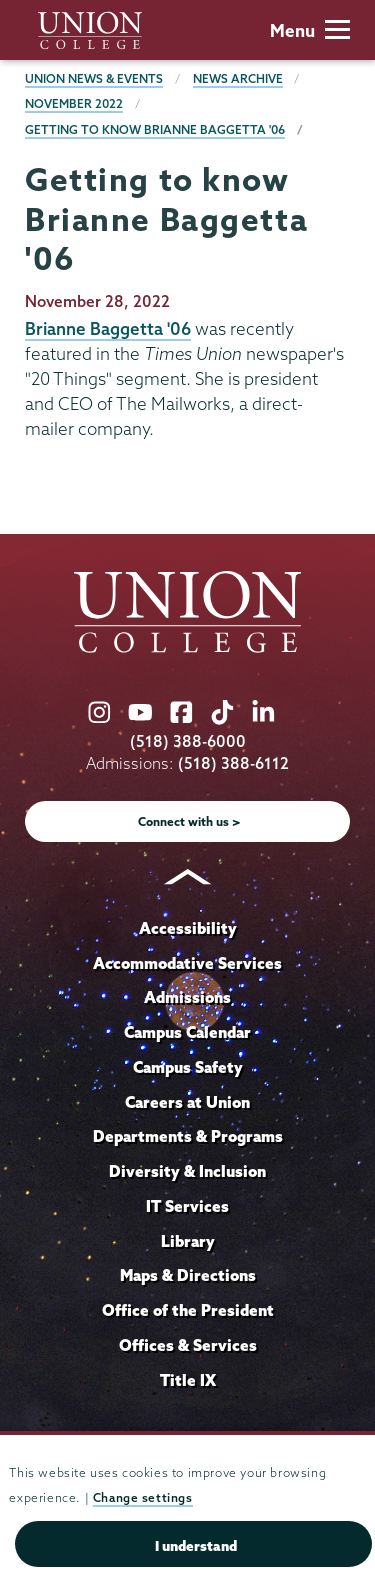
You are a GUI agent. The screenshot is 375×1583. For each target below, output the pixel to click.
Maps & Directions (188, 1275)
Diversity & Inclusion (187, 1171)
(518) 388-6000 (188, 741)
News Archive (238, 78)
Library (188, 1241)
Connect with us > (189, 821)
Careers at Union (187, 1102)
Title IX (188, 1380)
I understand (196, 1546)
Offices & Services (188, 1345)
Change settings (143, 1497)
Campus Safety (188, 1067)
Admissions (187, 997)
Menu (310, 30)
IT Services (187, 1206)
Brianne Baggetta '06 (108, 328)
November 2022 (74, 103)
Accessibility (188, 928)
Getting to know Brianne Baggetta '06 (155, 129)
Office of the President (188, 1310)
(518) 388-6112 (233, 763)
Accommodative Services (187, 963)
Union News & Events (94, 78)
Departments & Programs (188, 1136)
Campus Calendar (187, 1032)
